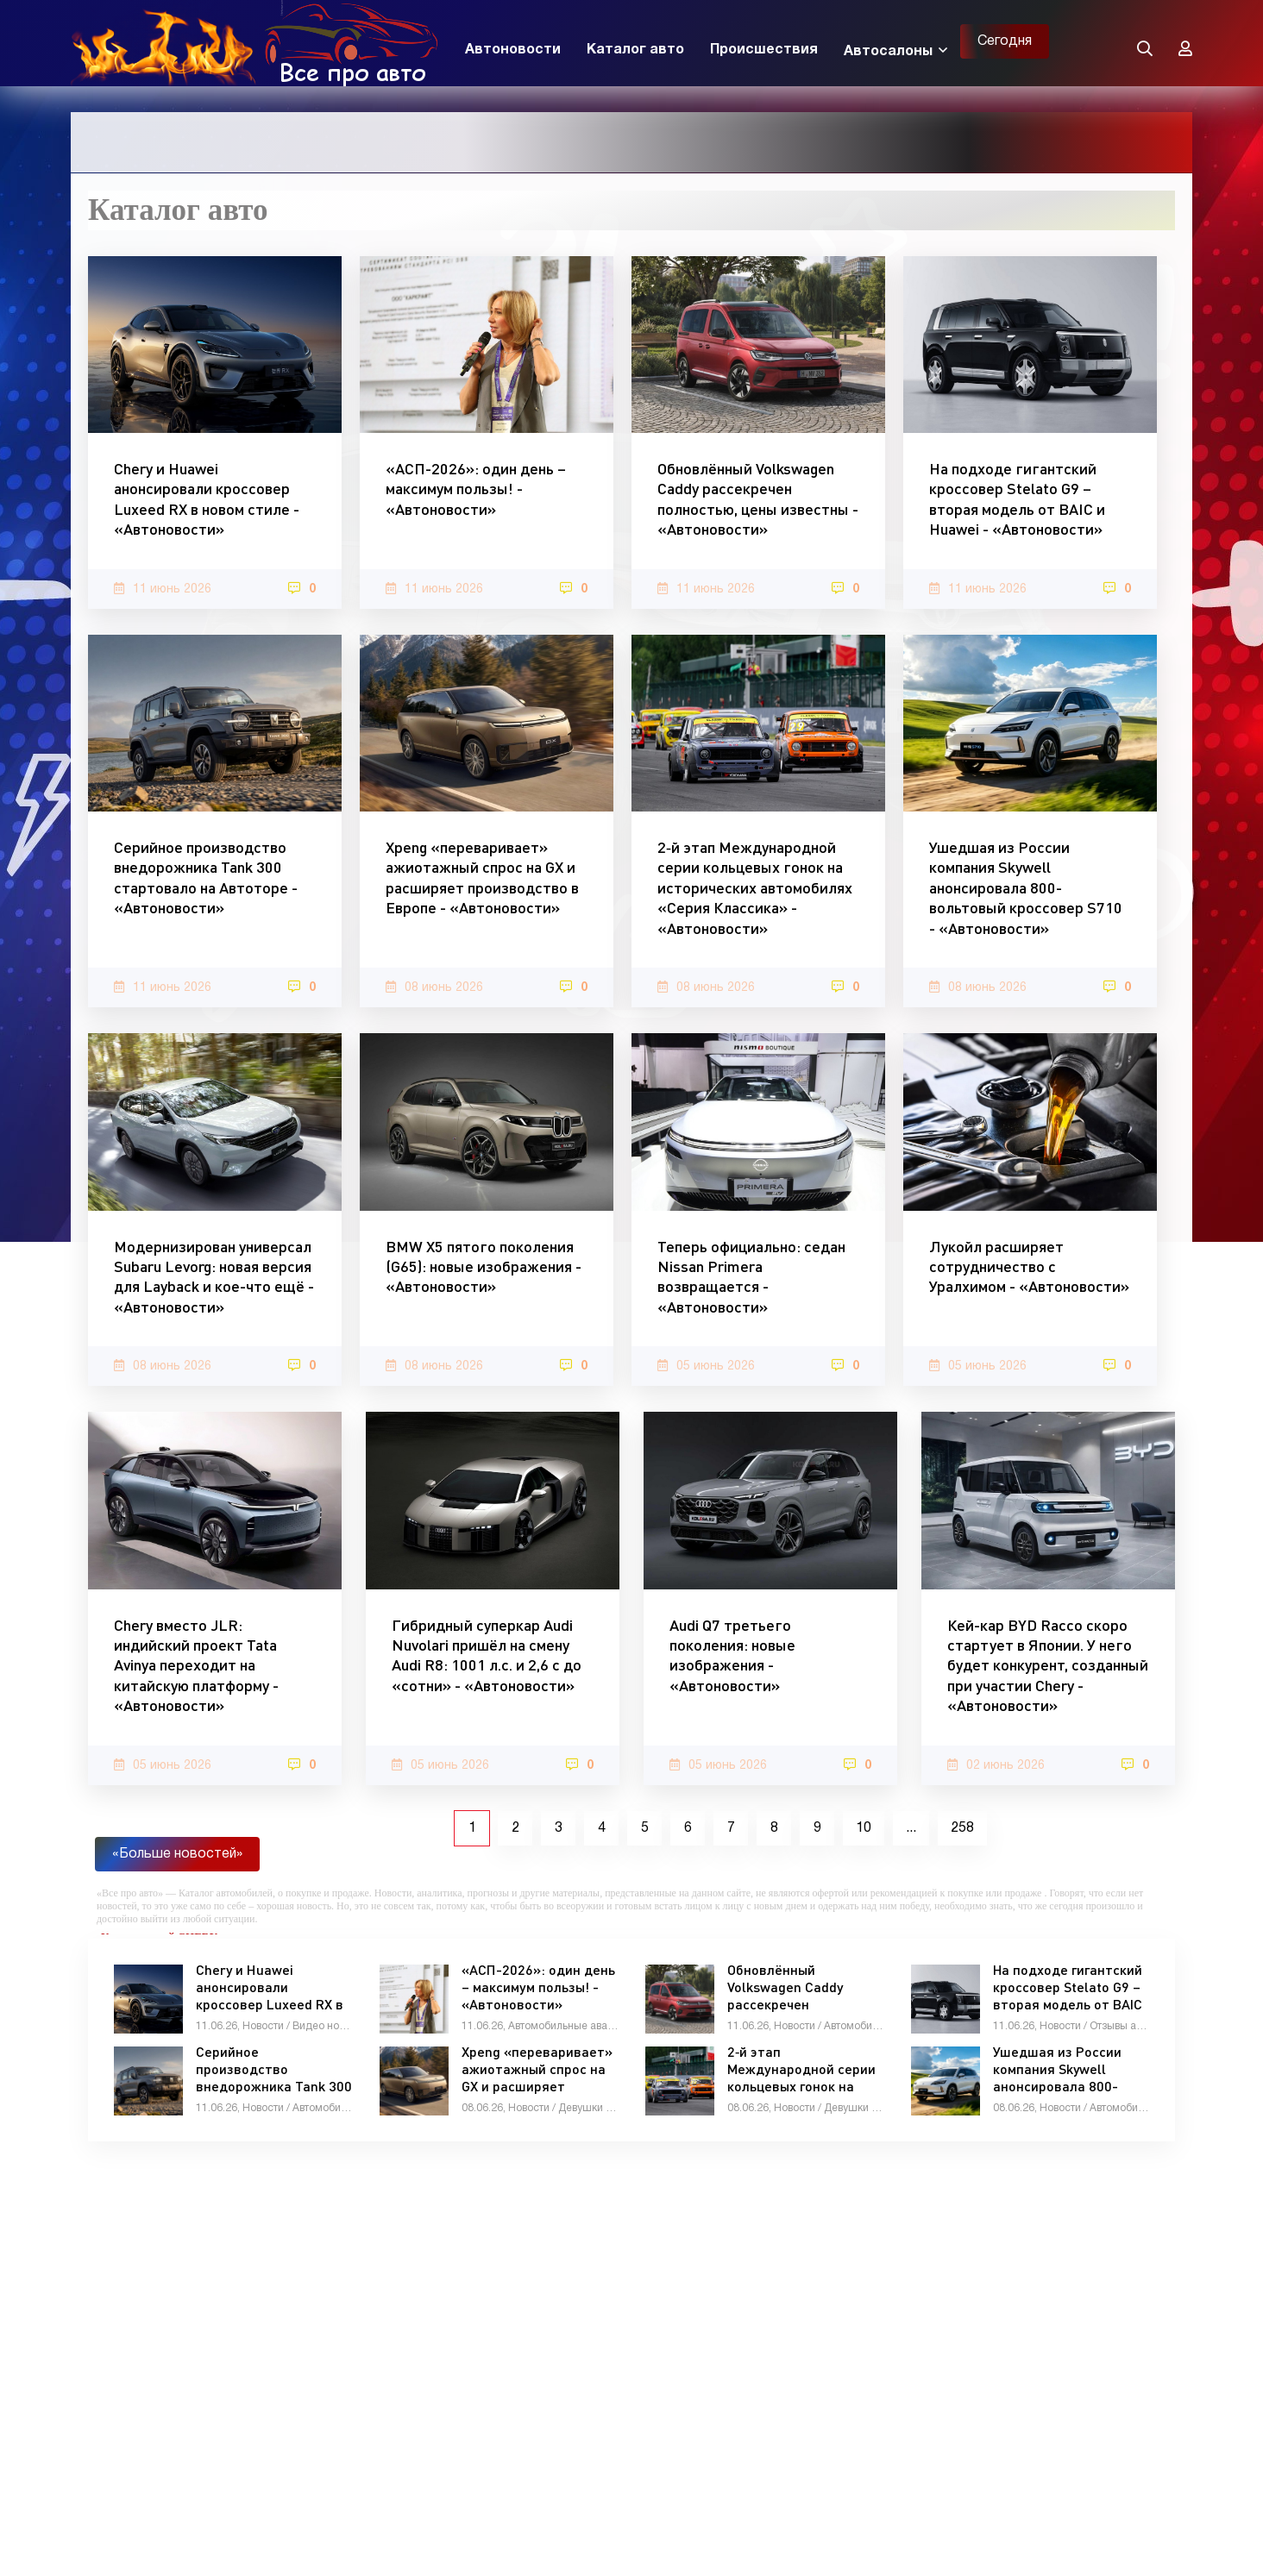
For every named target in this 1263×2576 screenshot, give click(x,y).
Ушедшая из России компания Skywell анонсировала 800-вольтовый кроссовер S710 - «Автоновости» (1025, 887)
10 (863, 1828)
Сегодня (1004, 41)
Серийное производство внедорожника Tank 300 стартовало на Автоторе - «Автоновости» (206, 877)
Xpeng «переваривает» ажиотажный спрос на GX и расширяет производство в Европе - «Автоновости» (482, 877)
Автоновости (513, 50)
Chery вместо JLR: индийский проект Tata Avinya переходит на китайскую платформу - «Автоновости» (196, 1665)
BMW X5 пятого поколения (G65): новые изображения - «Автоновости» (483, 1266)
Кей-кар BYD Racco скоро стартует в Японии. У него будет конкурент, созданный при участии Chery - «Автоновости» (1047, 1665)
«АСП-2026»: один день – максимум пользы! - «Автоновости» (476, 488)
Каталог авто (635, 50)
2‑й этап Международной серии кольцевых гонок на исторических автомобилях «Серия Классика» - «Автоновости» (754, 887)
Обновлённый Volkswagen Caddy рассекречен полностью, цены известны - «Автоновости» (757, 498)
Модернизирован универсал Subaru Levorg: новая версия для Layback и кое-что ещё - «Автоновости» (214, 1276)
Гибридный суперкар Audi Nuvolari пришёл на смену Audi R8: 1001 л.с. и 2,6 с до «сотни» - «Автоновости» (486, 1655)
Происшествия (764, 50)
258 (962, 1828)
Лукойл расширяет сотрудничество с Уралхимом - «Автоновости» (1029, 1266)
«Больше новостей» (177, 1854)
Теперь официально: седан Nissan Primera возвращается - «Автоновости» (751, 1276)
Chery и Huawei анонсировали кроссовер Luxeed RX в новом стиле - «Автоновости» (206, 498)
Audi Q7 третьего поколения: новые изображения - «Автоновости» (732, 1655)
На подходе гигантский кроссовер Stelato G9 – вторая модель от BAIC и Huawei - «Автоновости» (1017, 498)
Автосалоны (888, 52)
